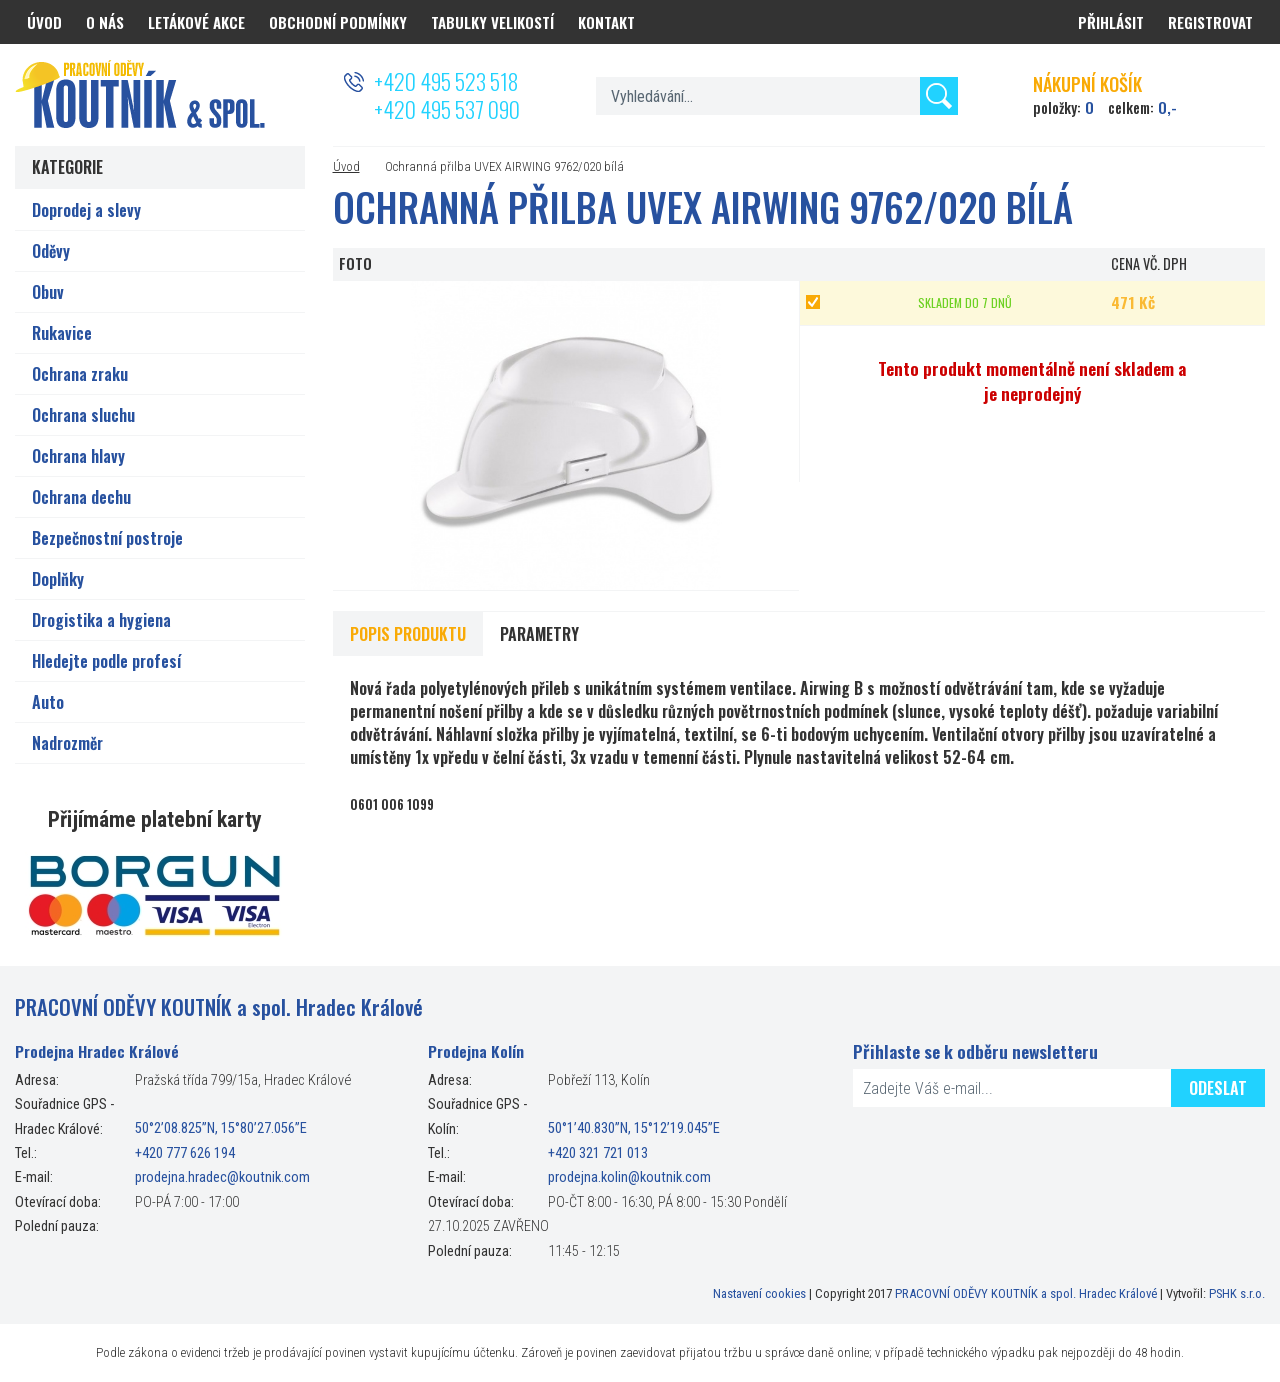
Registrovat (1210, 22)
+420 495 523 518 (446, 81)
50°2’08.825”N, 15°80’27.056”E (221, 1129)
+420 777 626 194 (185, 1153)
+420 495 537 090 (447, 109)
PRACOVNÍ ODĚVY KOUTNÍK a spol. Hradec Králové (1026, 1293)
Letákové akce (196, 22)
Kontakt (606, 22)
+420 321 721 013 (598, 1153)
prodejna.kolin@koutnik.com (629, 1177)
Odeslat (1218, 1088)
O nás (105, 22)
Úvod (346, 166)
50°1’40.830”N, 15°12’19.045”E (634, 1129)
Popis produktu (408, 634)
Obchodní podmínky (338, 22)
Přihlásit (1111, 22)
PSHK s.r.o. (1237, 1293)
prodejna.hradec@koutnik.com (222, 1177)
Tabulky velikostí (492, 22)
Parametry (539, 634)
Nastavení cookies (759, 1293)
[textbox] (776, 96)
